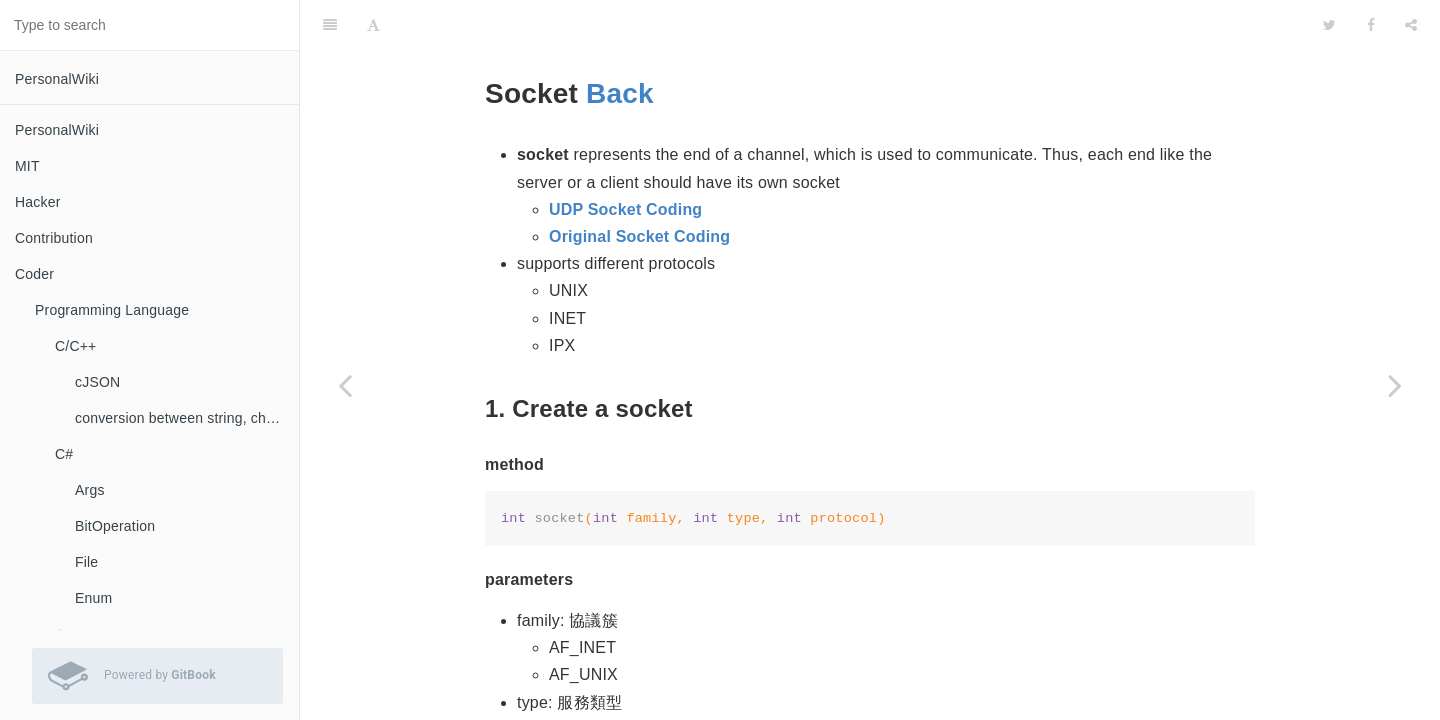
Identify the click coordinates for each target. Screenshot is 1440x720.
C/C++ (75, 346)
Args (90, 490)
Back (620, 43)
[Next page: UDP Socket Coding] (1395, 385)
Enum (93, 598)
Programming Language (112, 310)
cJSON (97, 382)
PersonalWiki (57, 79)
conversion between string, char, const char (187, 418)
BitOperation (115, 526)
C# (64, 454)
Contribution (54, 238)
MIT (27, 166)
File (86, 562)
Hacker (38, 202)
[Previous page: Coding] (345, 385)
